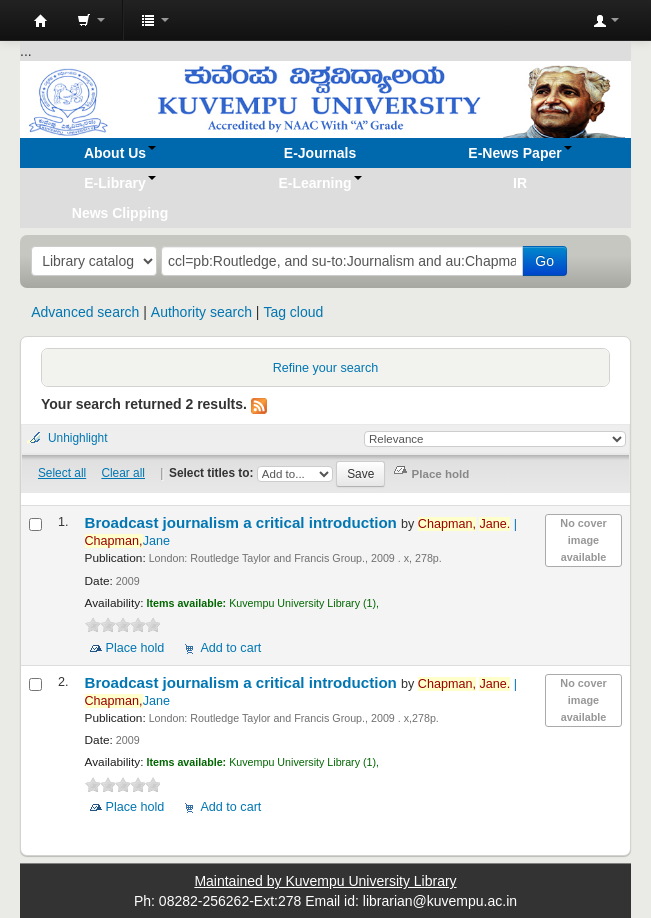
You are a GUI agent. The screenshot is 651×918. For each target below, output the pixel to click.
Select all (62, 473)
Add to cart (230, 648)
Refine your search (326, 368)
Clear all (123, 473)
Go (544, 261)
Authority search (201, 312)
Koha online (41, 21)
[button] (91, 20)
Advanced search (85, 312)
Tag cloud (293, 312)
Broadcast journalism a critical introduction (243, 522)
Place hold (135, 648)
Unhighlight (78, 438)
